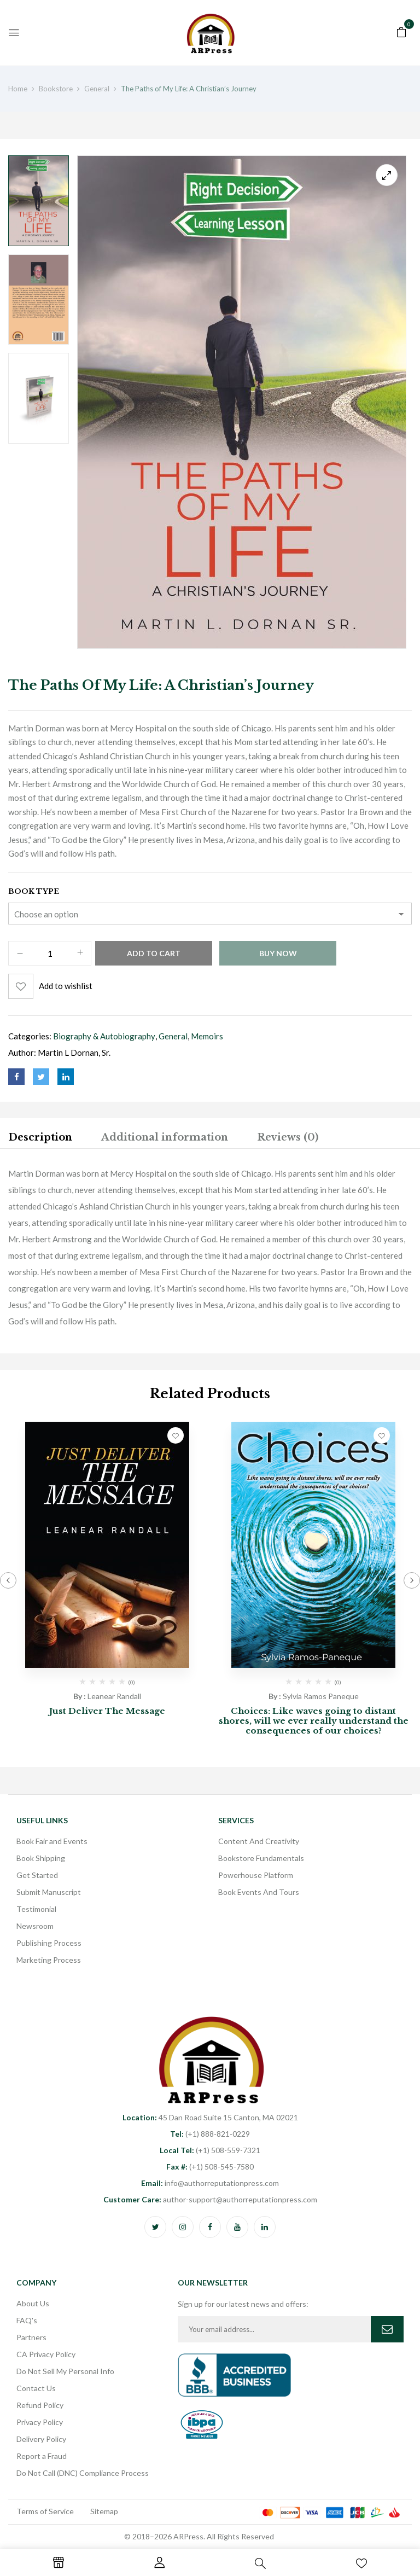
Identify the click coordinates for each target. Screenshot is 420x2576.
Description (40, 1137)
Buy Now (278, 953)
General (96, 88)
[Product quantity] (50, 953)
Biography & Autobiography (104, 1036)
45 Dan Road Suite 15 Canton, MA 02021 (210, 2117)
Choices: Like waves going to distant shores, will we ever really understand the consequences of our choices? (314, 1721)
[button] (401, 31)
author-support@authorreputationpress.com (210, 2199)
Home (17, 88)
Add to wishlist (65, 986)
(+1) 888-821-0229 (210, 2133)
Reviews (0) (287, 1137)
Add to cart (153, 953)
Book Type (33, 891)
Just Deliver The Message (107, 1711)
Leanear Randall (114, 1696)
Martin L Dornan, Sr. (74, 1052)
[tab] (40, 1139)
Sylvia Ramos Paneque (321, 1696)
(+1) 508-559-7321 (210, 2150)
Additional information (164, 1137)
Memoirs (207, 1036)
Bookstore (56, 88)
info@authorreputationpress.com (210, 2183)
